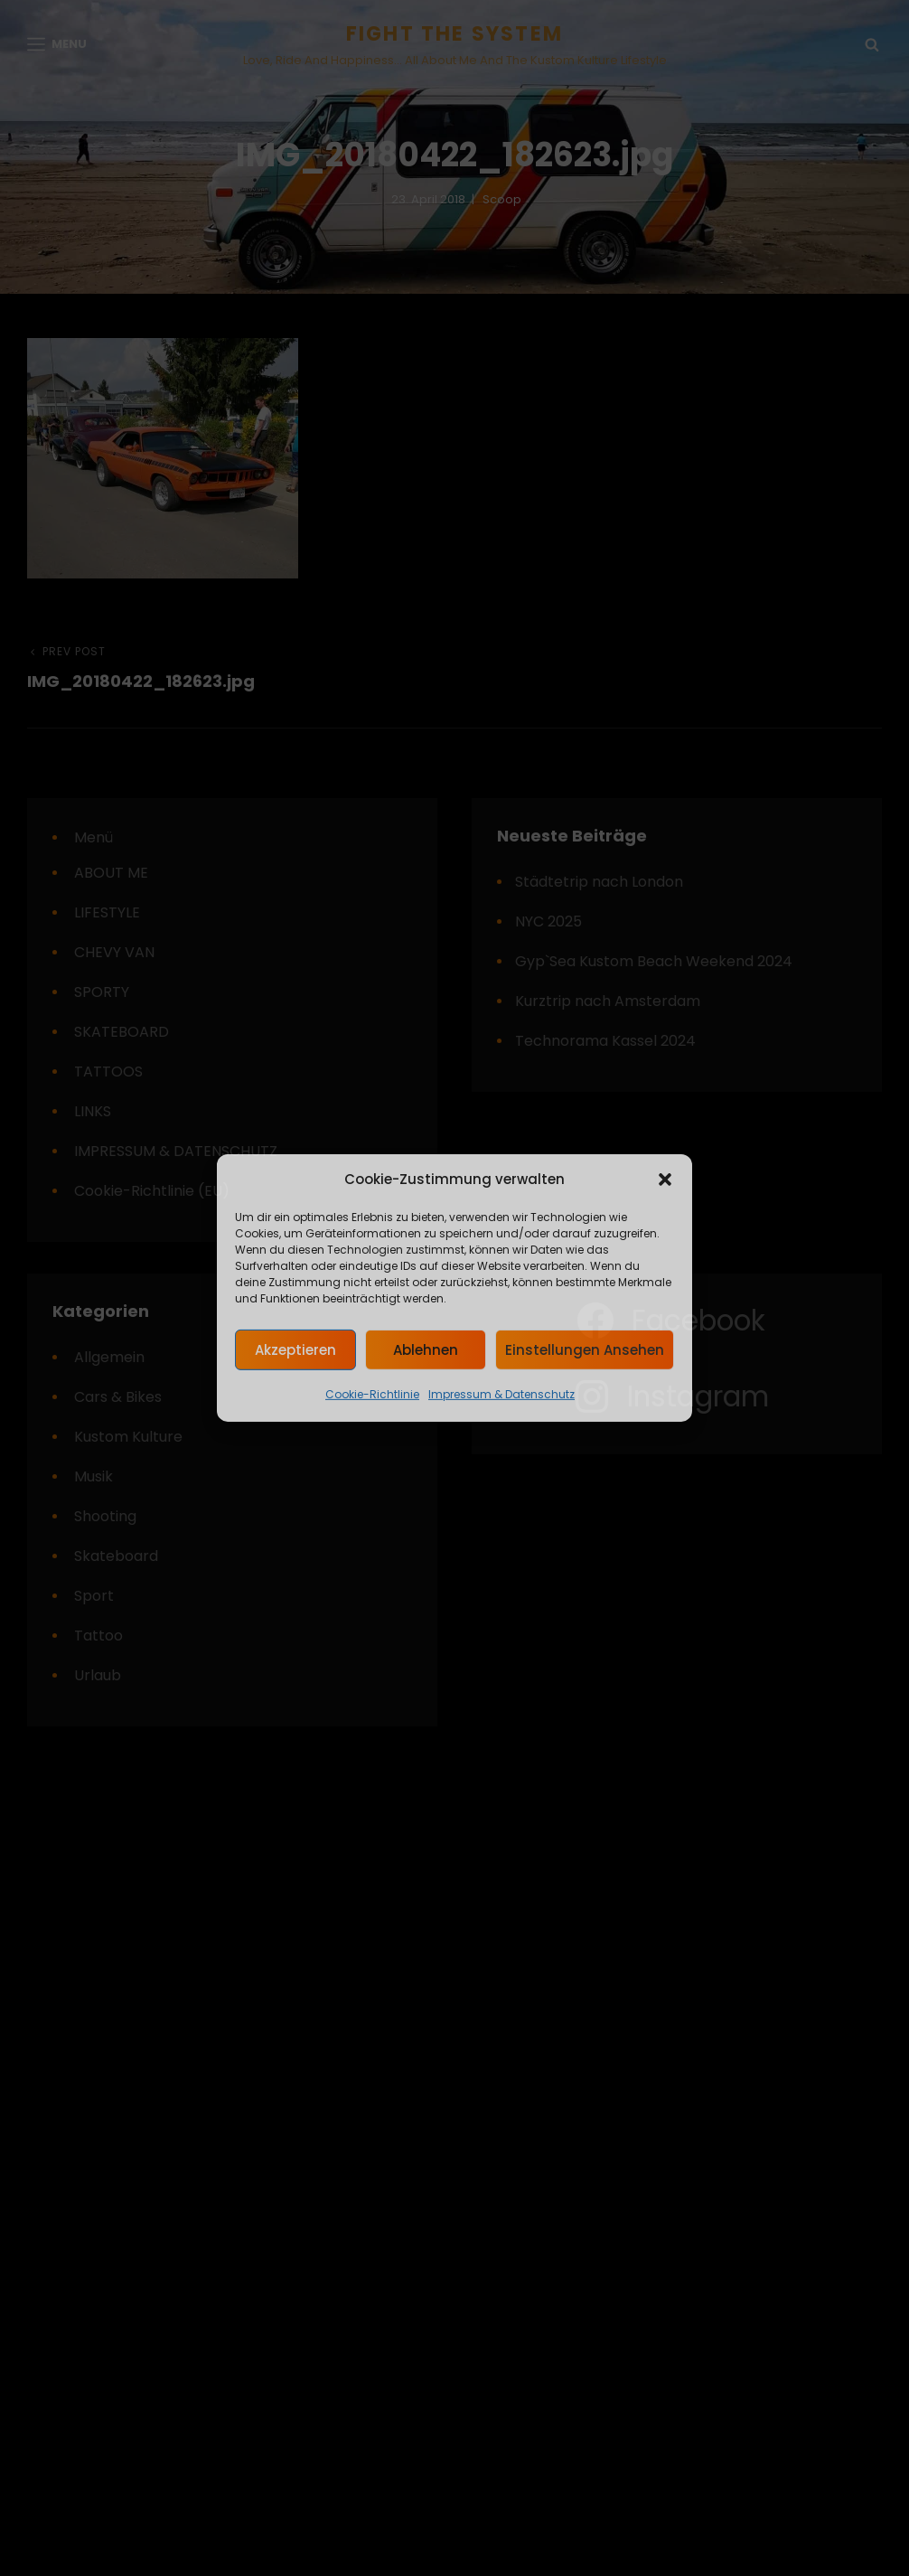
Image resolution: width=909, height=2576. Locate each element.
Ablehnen (425, 1349)
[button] (665, 1179)
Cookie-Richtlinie (372, 1394)
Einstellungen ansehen (584, 1349)
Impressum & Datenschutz (501, 1394)
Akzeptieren (295, 1349)
